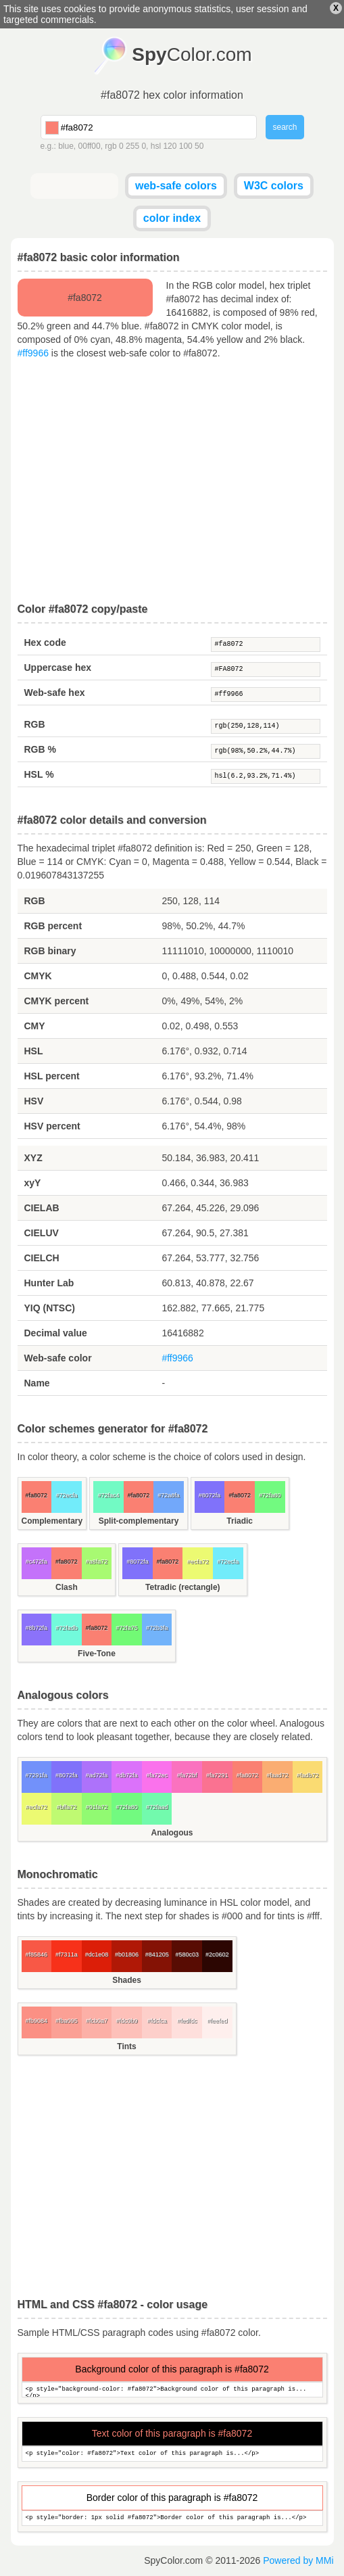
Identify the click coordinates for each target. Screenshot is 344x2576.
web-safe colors (176, 185)
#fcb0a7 (96, 2020)
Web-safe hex (54, 692)
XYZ (33, 1157)
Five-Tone (97, 1653)
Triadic (239, 1521)
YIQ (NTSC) (49, 1308)
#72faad (157, 1807)
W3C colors (273, 185)
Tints (126, 2046)
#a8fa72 (97, 1561)
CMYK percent (56, 1001)
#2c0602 (217, 1954)
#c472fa (36, 1561)
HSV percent (52, 1126)
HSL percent (52, 1076)
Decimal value (55, 1333)
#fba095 (66, 2020)
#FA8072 (265, 669)
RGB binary (50, 950)
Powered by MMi (298, 2560)
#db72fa (127, 1775)
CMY (34, 1026)
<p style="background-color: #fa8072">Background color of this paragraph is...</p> (172, 2389)
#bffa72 (66, 1807)
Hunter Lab (49, 1283)
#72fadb (66, 1627)
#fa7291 (217, 1775)
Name (37, 1383)
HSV (34, 1101)
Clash (66, 1587)
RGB (34, 724)
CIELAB (41, 1207)
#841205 (157, 1954)
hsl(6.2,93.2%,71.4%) (265, 776)
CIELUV (41, 1232)
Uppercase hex (58, 667)
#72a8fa (168, 1495)
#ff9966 (33, 353)
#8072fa (210, 1495)
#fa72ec (157, 1775)
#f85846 (37, 1954)
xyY (32, 1182)
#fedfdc (187, 2020)
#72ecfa (66, 1495)
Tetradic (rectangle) (182, 1587)
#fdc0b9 (127, 2020)
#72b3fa (157, 1627)
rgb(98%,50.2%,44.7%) (265, 751)
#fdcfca (157, 2020)
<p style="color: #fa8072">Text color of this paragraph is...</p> (172, 2454)
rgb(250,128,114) (265, 726)
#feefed (217, 2020)
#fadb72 (308, 1775)
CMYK (38, 975)
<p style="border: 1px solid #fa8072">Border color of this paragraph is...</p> (172, 2518)
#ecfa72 (198, 1561)
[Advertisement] (172, 481)
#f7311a (66, 1954)
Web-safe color (58, 1358)
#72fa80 (270, 1495)
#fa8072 (265, 644)
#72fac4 (108, 1495)
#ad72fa (97, 1775)
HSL (33, 1051)
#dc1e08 (97, 1954)
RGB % (40, 749)
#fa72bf (187, 1775)
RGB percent (53, 925)
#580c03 (187, 1954)
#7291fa (37, 1775)
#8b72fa (37, 1627)
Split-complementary (139, 1521)
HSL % (39, 774)
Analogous (172, 1832)
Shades (126, 1980)
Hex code (45, 642)
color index (172, 218)
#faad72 (277, 1775)
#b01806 (127, 1954)
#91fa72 (97, 1807)
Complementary (52, 1521)
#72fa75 (127, 1627)
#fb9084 (37, 2020)
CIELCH (41, 1257)
